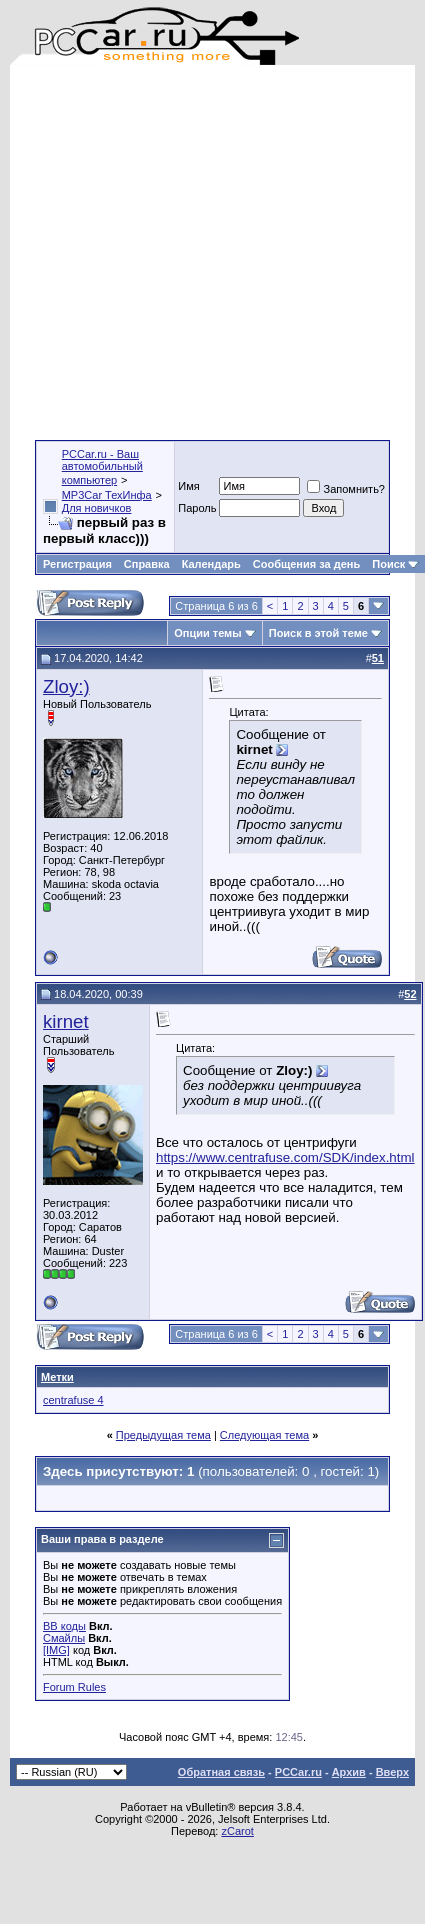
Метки (57, 1377)
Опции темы (207, 633)
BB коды (64, 1626)
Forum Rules (74, 1687)
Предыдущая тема (163, 1435)
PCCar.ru (298, 1772)
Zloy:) (66, 686)
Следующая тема (264, 1435)
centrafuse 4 (73, 1400)
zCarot (237, 1831)
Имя (188, 486)
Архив (349, 1772)
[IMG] (56, 1650)
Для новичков (97, 508)
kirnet (66, 1021)
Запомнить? (346, 489)
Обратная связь (221, 1772)
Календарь (211, 564)
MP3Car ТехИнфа (107, 495)
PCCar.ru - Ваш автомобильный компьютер (102, 467)
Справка (147, 564)
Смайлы (64, 1638)
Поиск (395, 564)
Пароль (197, 508)
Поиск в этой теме (318, 633)
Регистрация (77, 564)
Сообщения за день (306, 564)
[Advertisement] (187, 252)
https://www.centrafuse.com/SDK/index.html (285, 1157)
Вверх (392, 1772)
